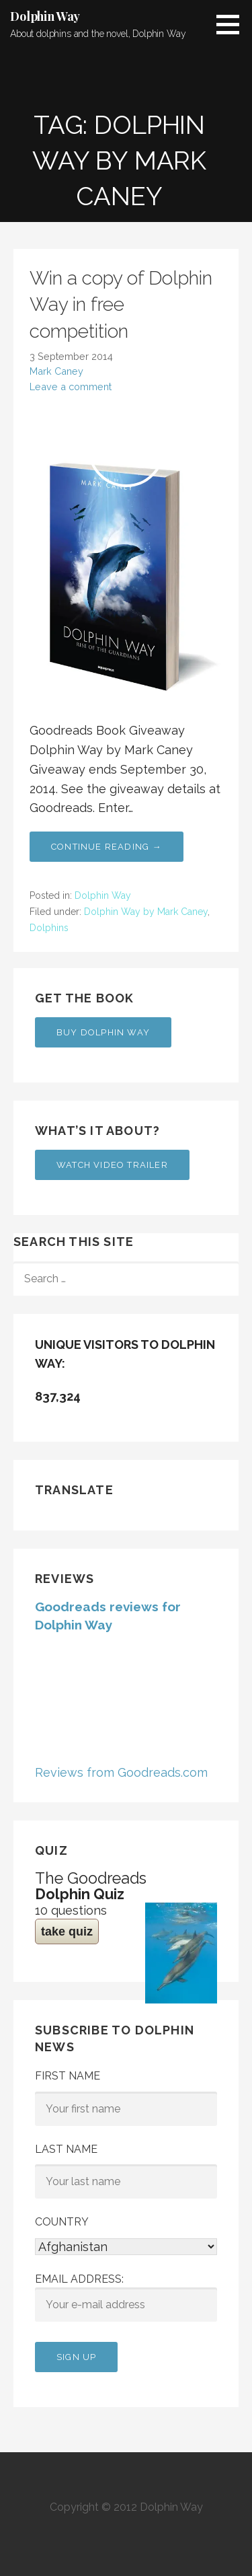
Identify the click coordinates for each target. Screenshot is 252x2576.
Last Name (66, 2149)
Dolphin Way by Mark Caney (146, 911)
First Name (67, 2075)
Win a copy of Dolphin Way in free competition (121, 304)
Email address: (126, 2297)
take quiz (67, 1931)
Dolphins (49, 927)
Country (62, 2221)
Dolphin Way (45, 16)
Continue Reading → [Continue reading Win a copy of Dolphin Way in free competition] (106, 847)
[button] (232, 24)
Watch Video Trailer (112, 1165)
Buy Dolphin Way (103, 1032)
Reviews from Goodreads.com (121, 1772)
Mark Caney (56, 371)
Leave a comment (71, 386)
